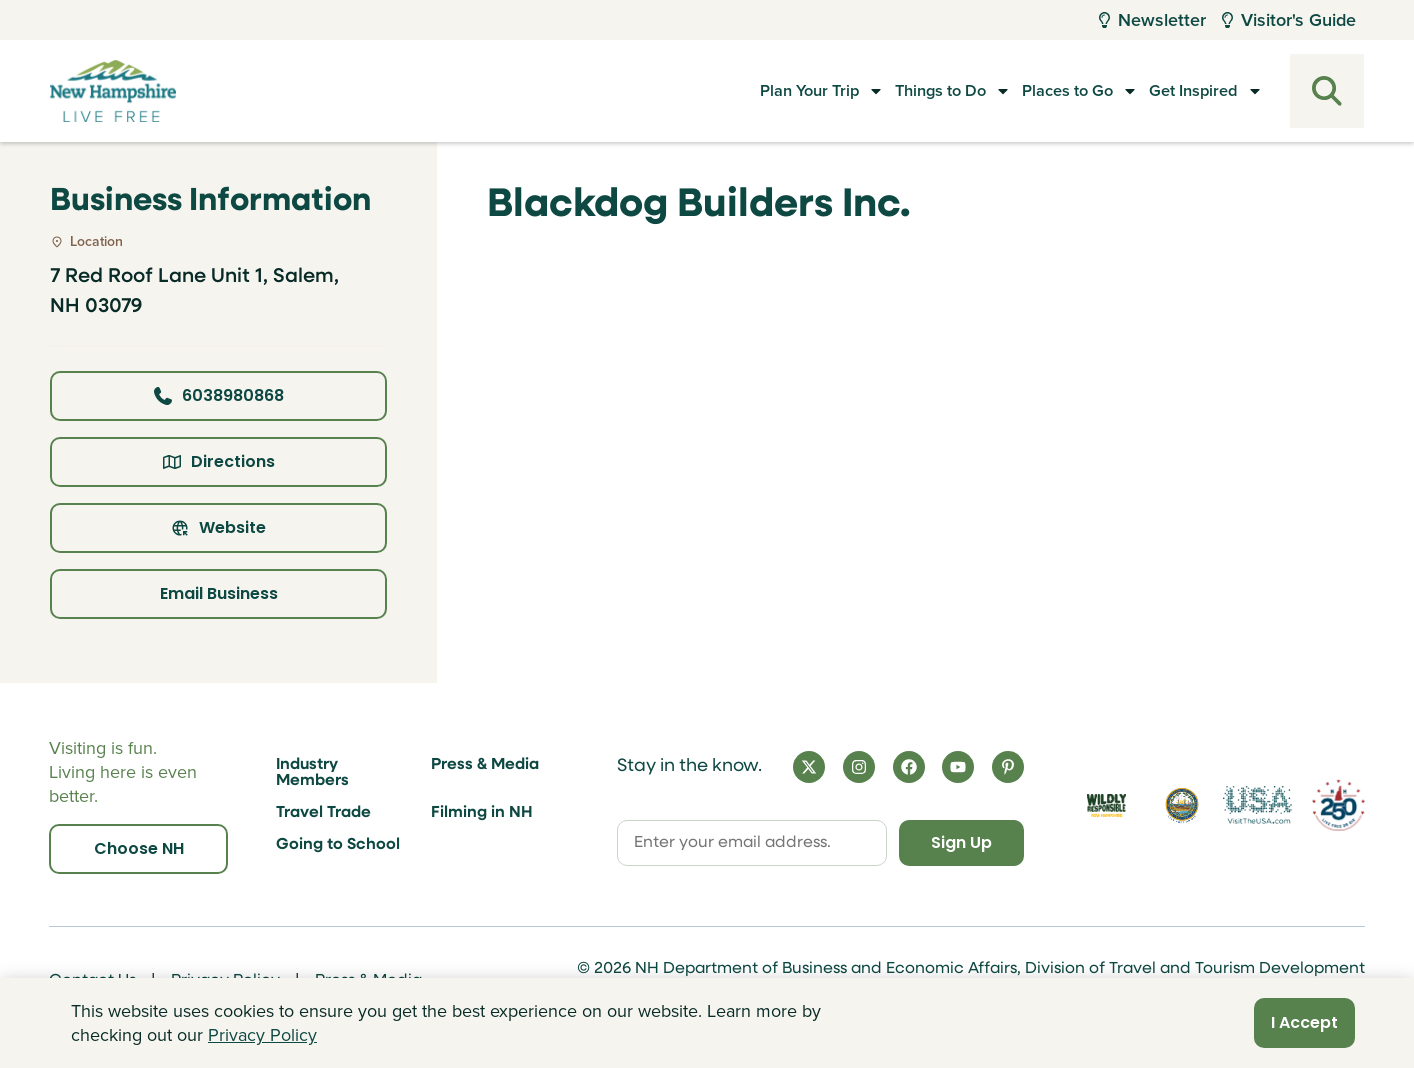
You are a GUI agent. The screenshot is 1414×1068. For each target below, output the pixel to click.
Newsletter (1152, 20)
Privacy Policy (262, 1035)
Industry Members (312, 773)
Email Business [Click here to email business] (219, 593)
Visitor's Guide (1289, 20)
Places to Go (1043, 91)
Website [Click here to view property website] (218, 527)
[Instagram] (859, 767)
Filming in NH (482, 813)
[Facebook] (909, 767)
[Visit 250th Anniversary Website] (1338, 804)
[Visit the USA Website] (1257, 805)
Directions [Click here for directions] (219, 461)
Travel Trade (323, 813)
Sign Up (961, 842)
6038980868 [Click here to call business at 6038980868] (219, 395)
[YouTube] (958, 767)
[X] (809, 767)
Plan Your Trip (743, 91)
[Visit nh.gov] (1182, 805)
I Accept (1304, 1022)
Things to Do (895, 91)
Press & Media (485, 765)
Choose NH (139, 848)
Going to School (338, 845)
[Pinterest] (1008, 767)
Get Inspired (1189, 91)
